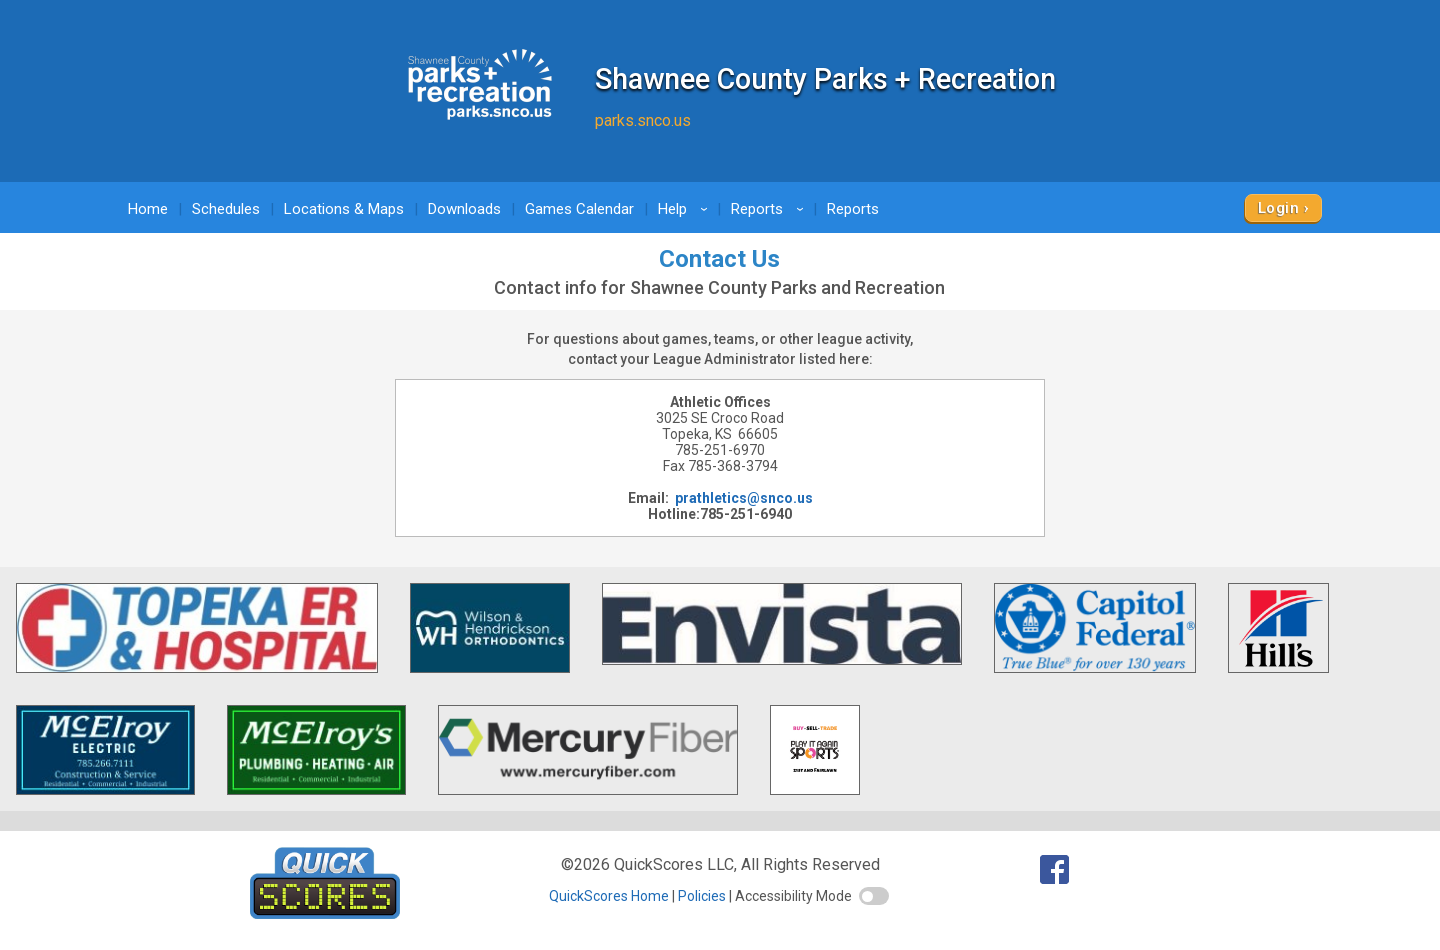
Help (686, 209)
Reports (770, 209)
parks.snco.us (643, 120)
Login (1278, 208)
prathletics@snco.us (744, 498)
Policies (702, 896)
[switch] (874, 896)
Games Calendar (579, 209)
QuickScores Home (609, 896)
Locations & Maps (344, 209)
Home (148, 209)
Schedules (226, 209)
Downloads (464, 209)
